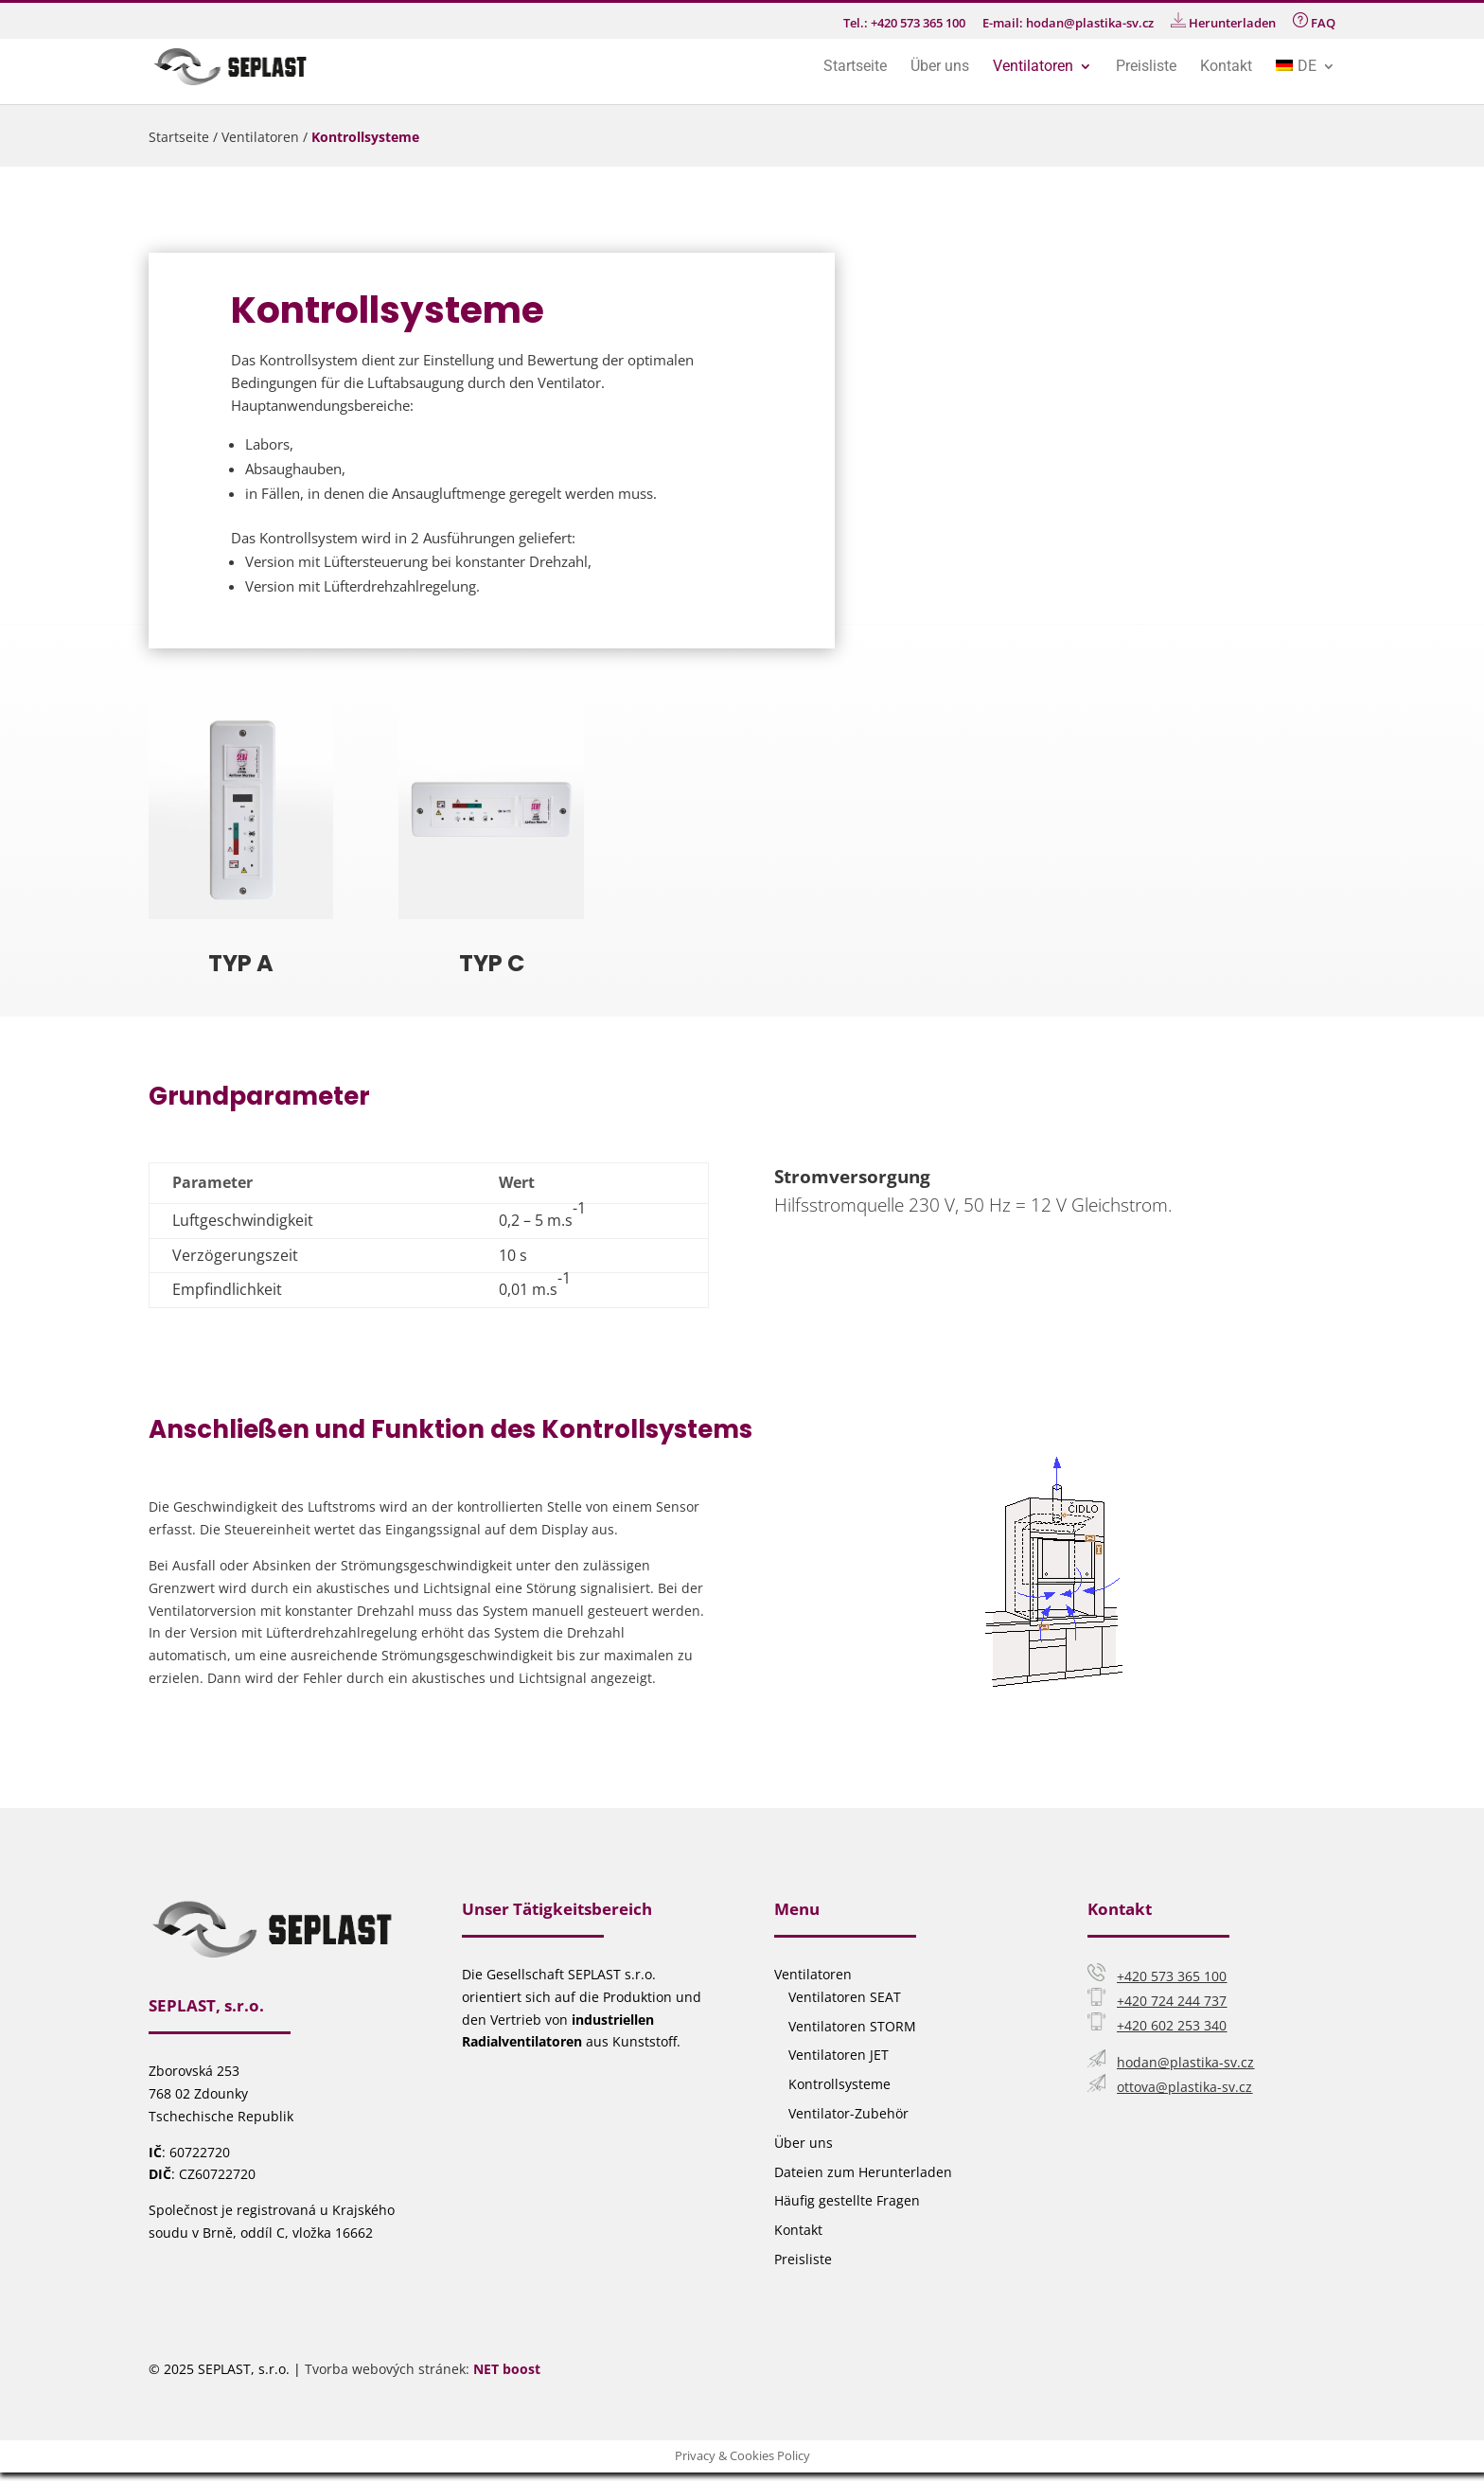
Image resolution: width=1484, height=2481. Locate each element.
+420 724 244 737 (1172, 2001)
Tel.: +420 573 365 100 (904, 24)
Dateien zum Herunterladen (863, 2172)
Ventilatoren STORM (852, 2026)
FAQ (1314, 21)
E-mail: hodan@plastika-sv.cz (1068, 24)
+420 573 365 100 (1172, 1976)
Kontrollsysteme (839, 2084)
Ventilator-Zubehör (848, 2113)
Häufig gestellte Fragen (847, 2200)
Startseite (855, 67)
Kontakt (1226, 67)
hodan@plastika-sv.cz (1185, 2062)
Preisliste (1146, 67)
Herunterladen (1223, 21)
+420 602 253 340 (1172, 2025)
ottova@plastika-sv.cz (1184, 2087)
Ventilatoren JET (838, 2055)
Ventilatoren (1033, 67)
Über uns (939, 67)
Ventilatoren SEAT (844, 1997)
